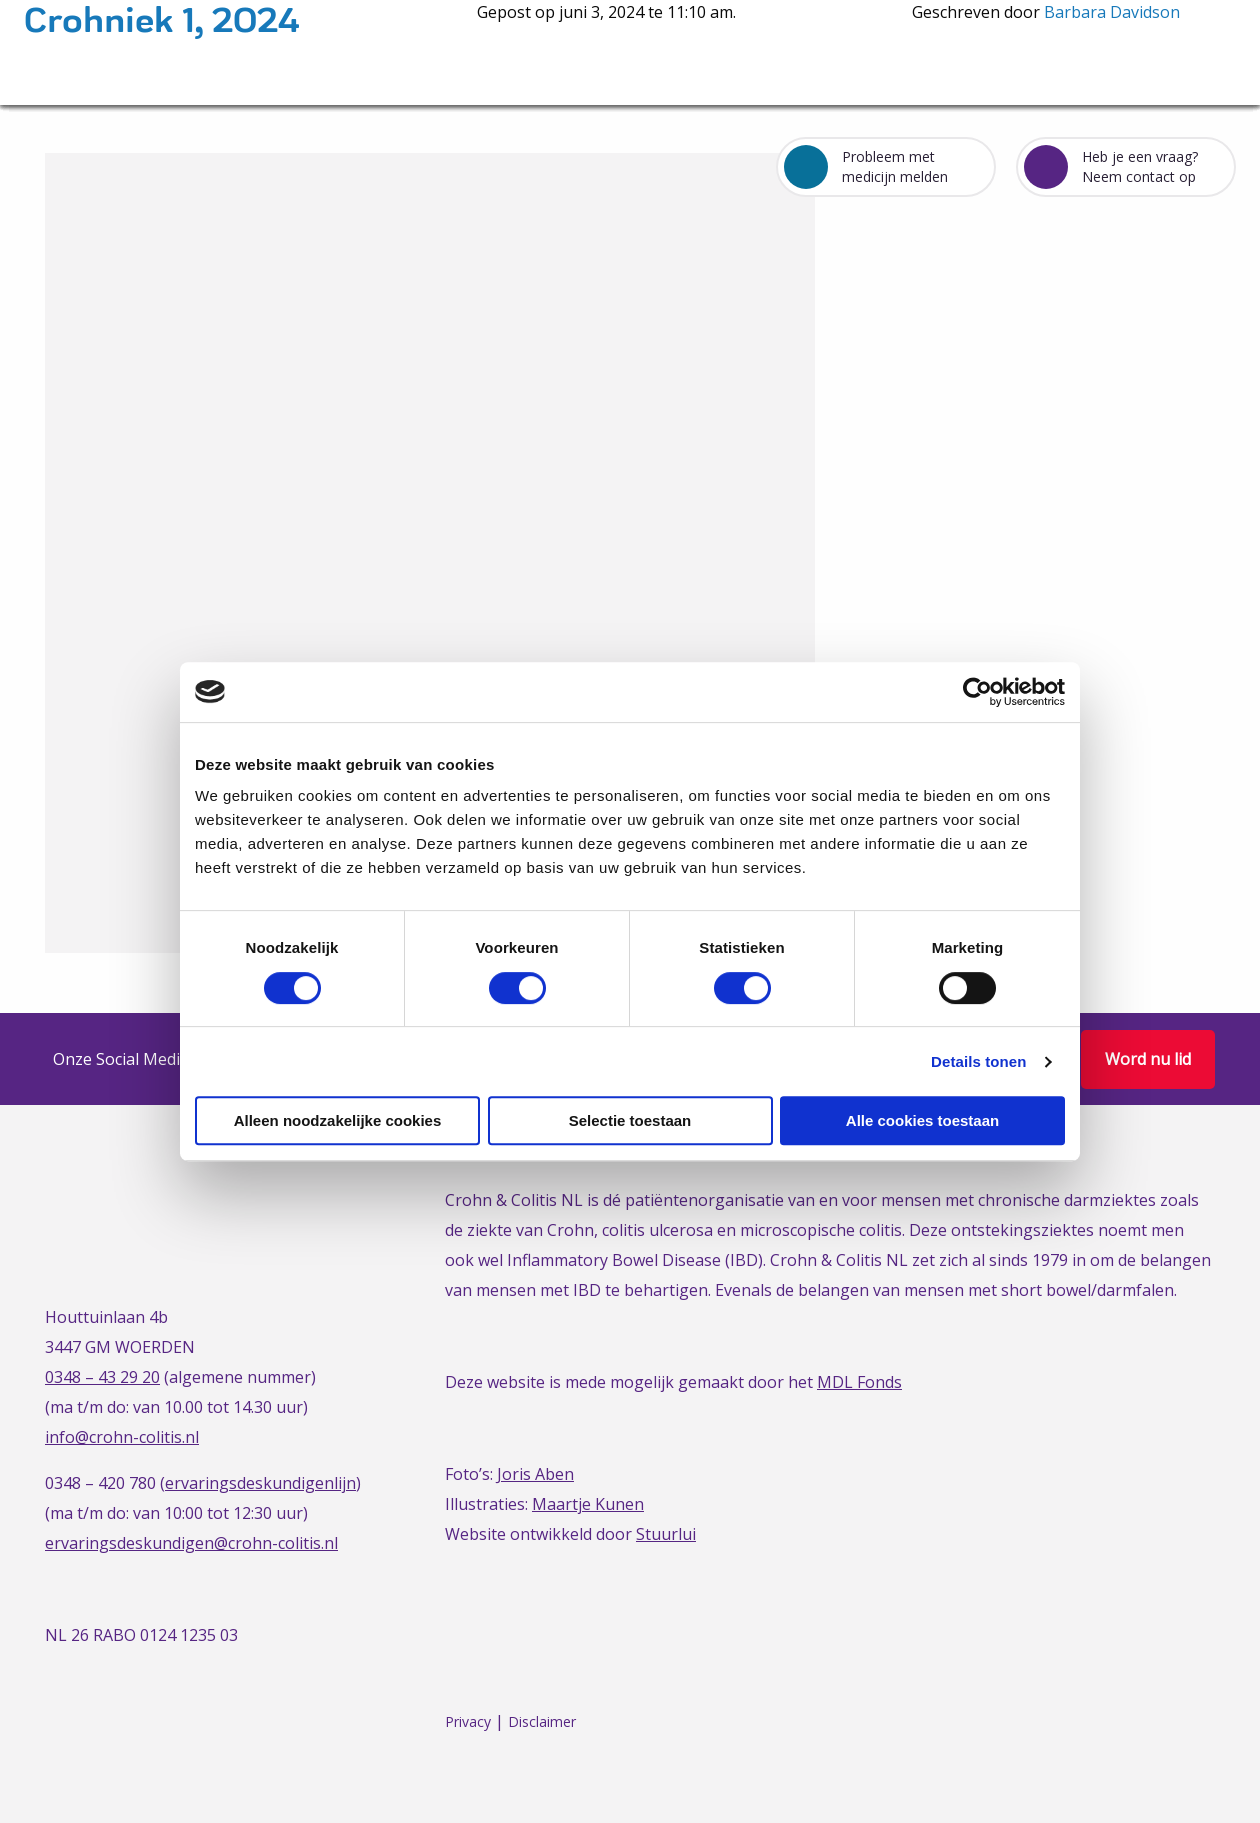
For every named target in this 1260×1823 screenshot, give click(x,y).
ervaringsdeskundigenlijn (260, 1483)
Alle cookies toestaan (922, 1120)
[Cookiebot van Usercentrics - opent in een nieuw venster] (977, 692)
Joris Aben (535, 1474)
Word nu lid (1148, 1059)
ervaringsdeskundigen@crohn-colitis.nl (191, 1543)
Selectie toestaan (630, 1120)
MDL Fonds (859, 1382)
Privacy (468, 1721)
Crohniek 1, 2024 (162, 22)
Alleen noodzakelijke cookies (338, 1120)
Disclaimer (542, 1721)
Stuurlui (666, 1534)
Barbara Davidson (1112, 12)
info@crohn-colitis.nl (122, 1437)
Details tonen (978, 1061)
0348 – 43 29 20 (102, 1377)
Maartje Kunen (588, 1504)
